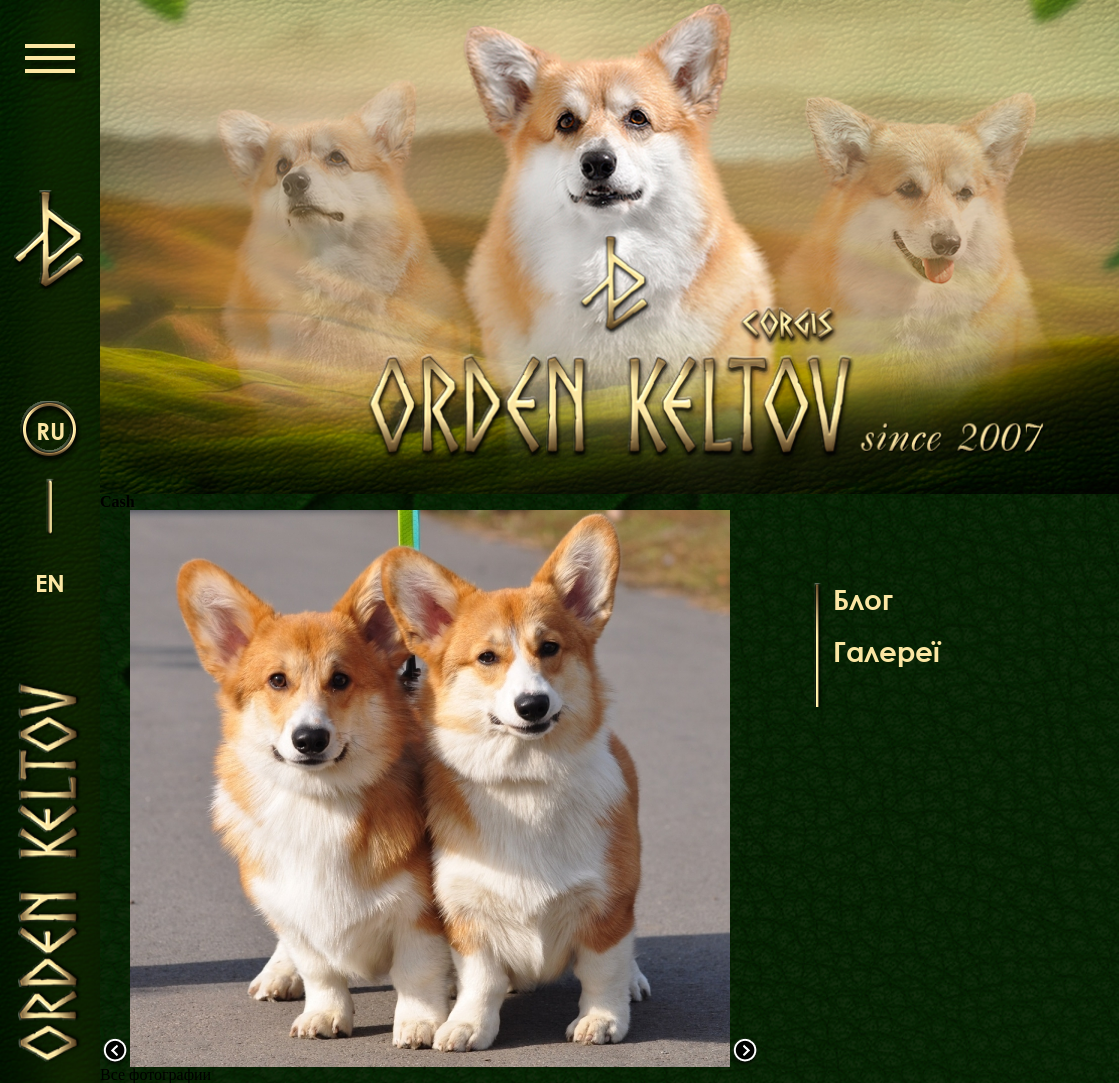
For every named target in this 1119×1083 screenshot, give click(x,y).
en (50, 582)
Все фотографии (155, 1074)
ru (50, 430)
